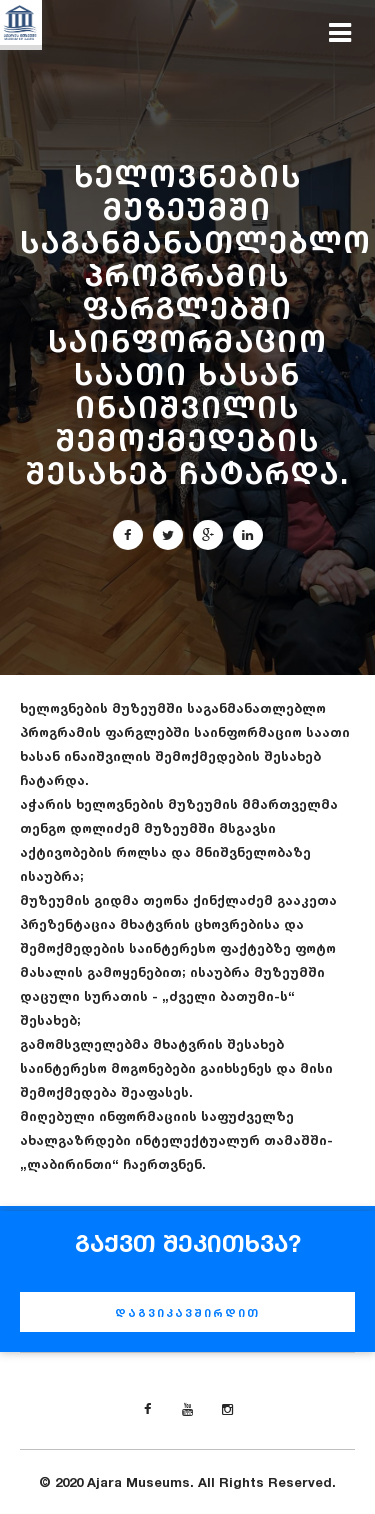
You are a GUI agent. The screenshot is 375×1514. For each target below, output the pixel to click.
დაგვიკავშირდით (187, 1313)
